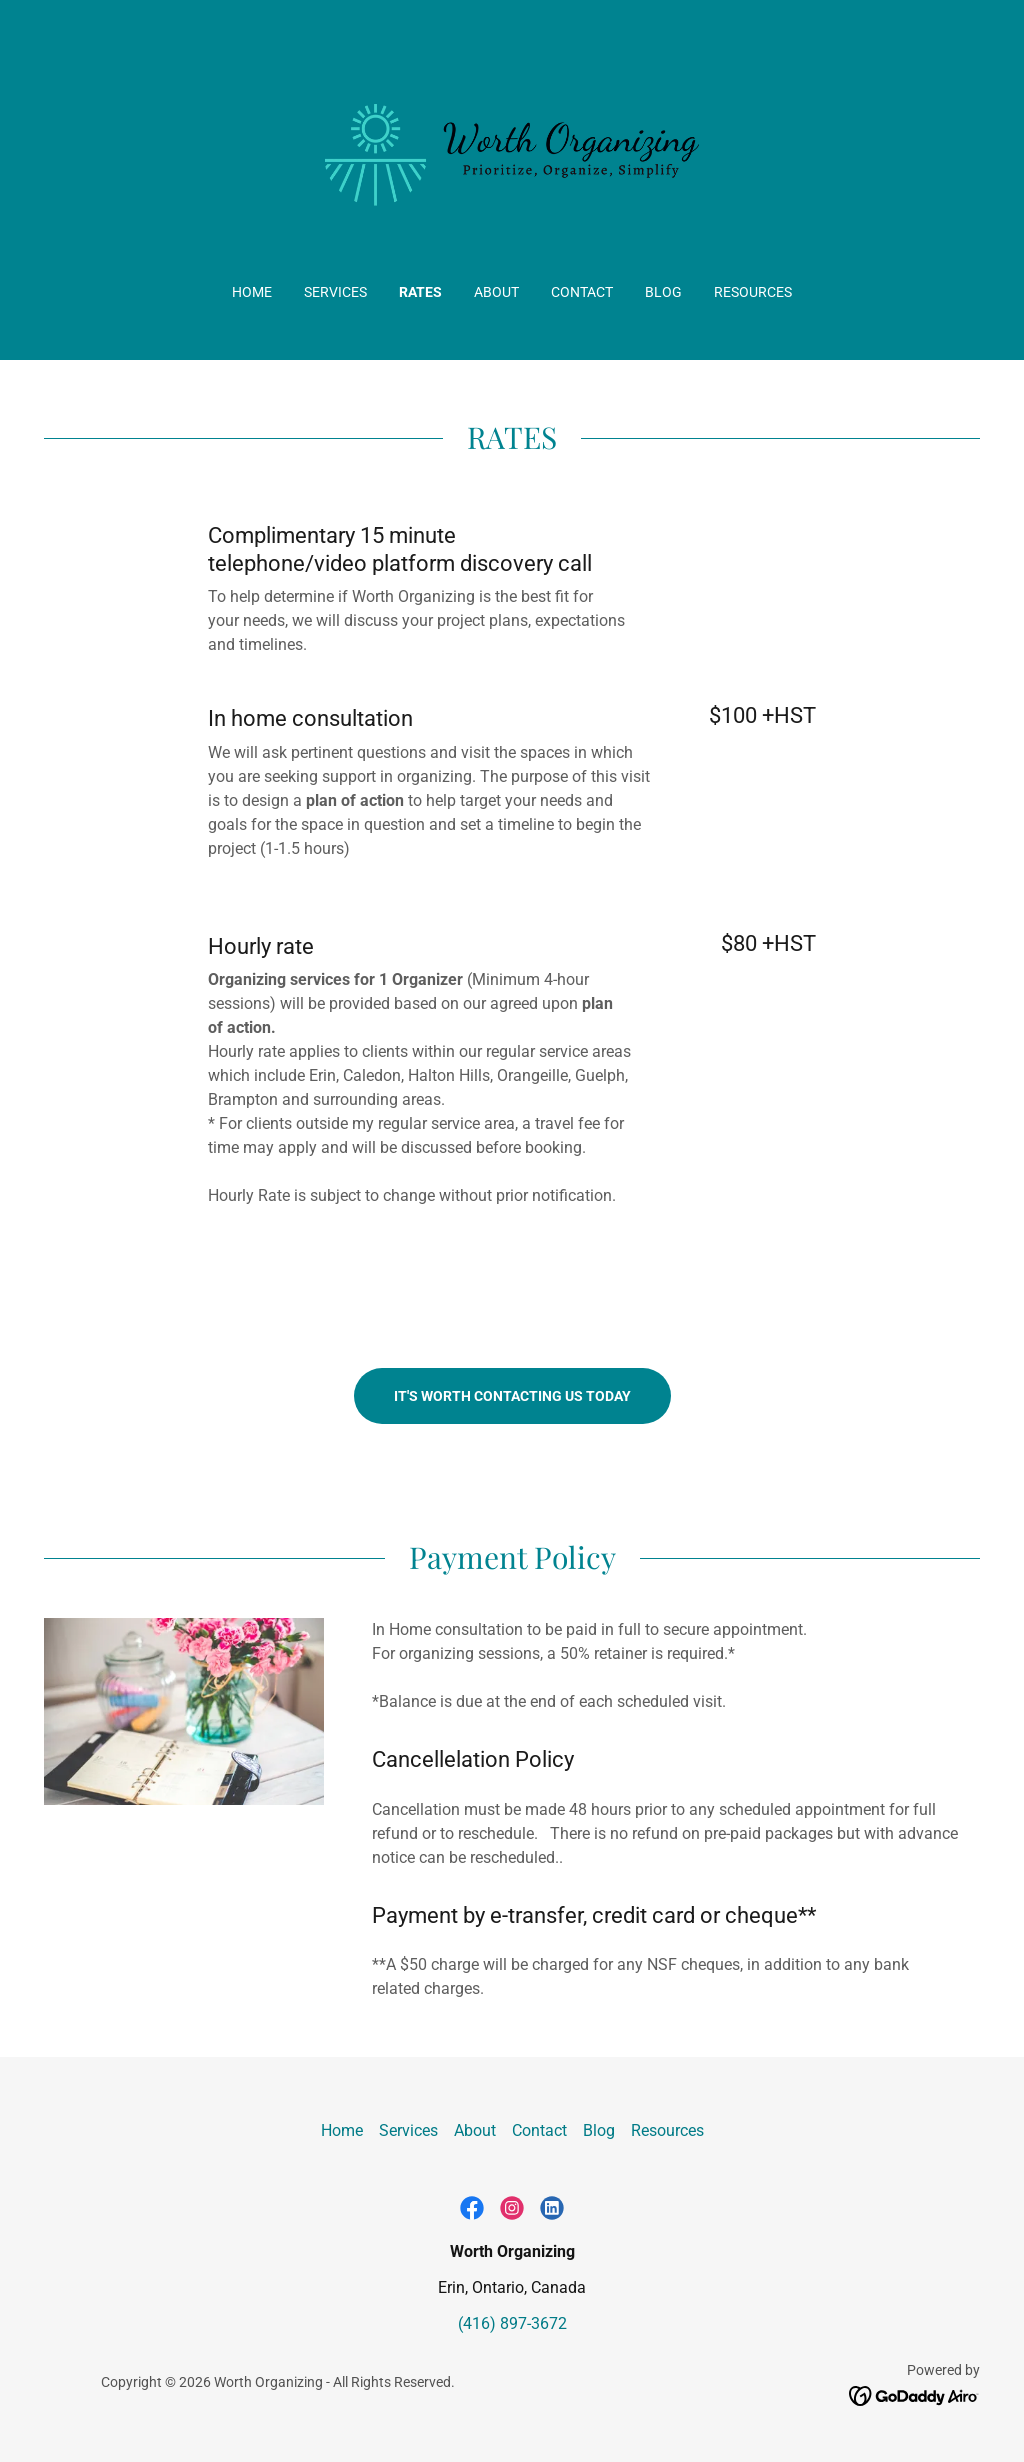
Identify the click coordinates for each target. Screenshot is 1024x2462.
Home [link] (252, 292)
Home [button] (342, 2130)
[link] (512, 154)
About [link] (496, 292)
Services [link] (335, 292)
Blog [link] (663, 292)
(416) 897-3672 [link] (512, 2323)
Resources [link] (753, 292)
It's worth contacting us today (512, 1396)
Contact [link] (582, 292)
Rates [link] (420, 292)
